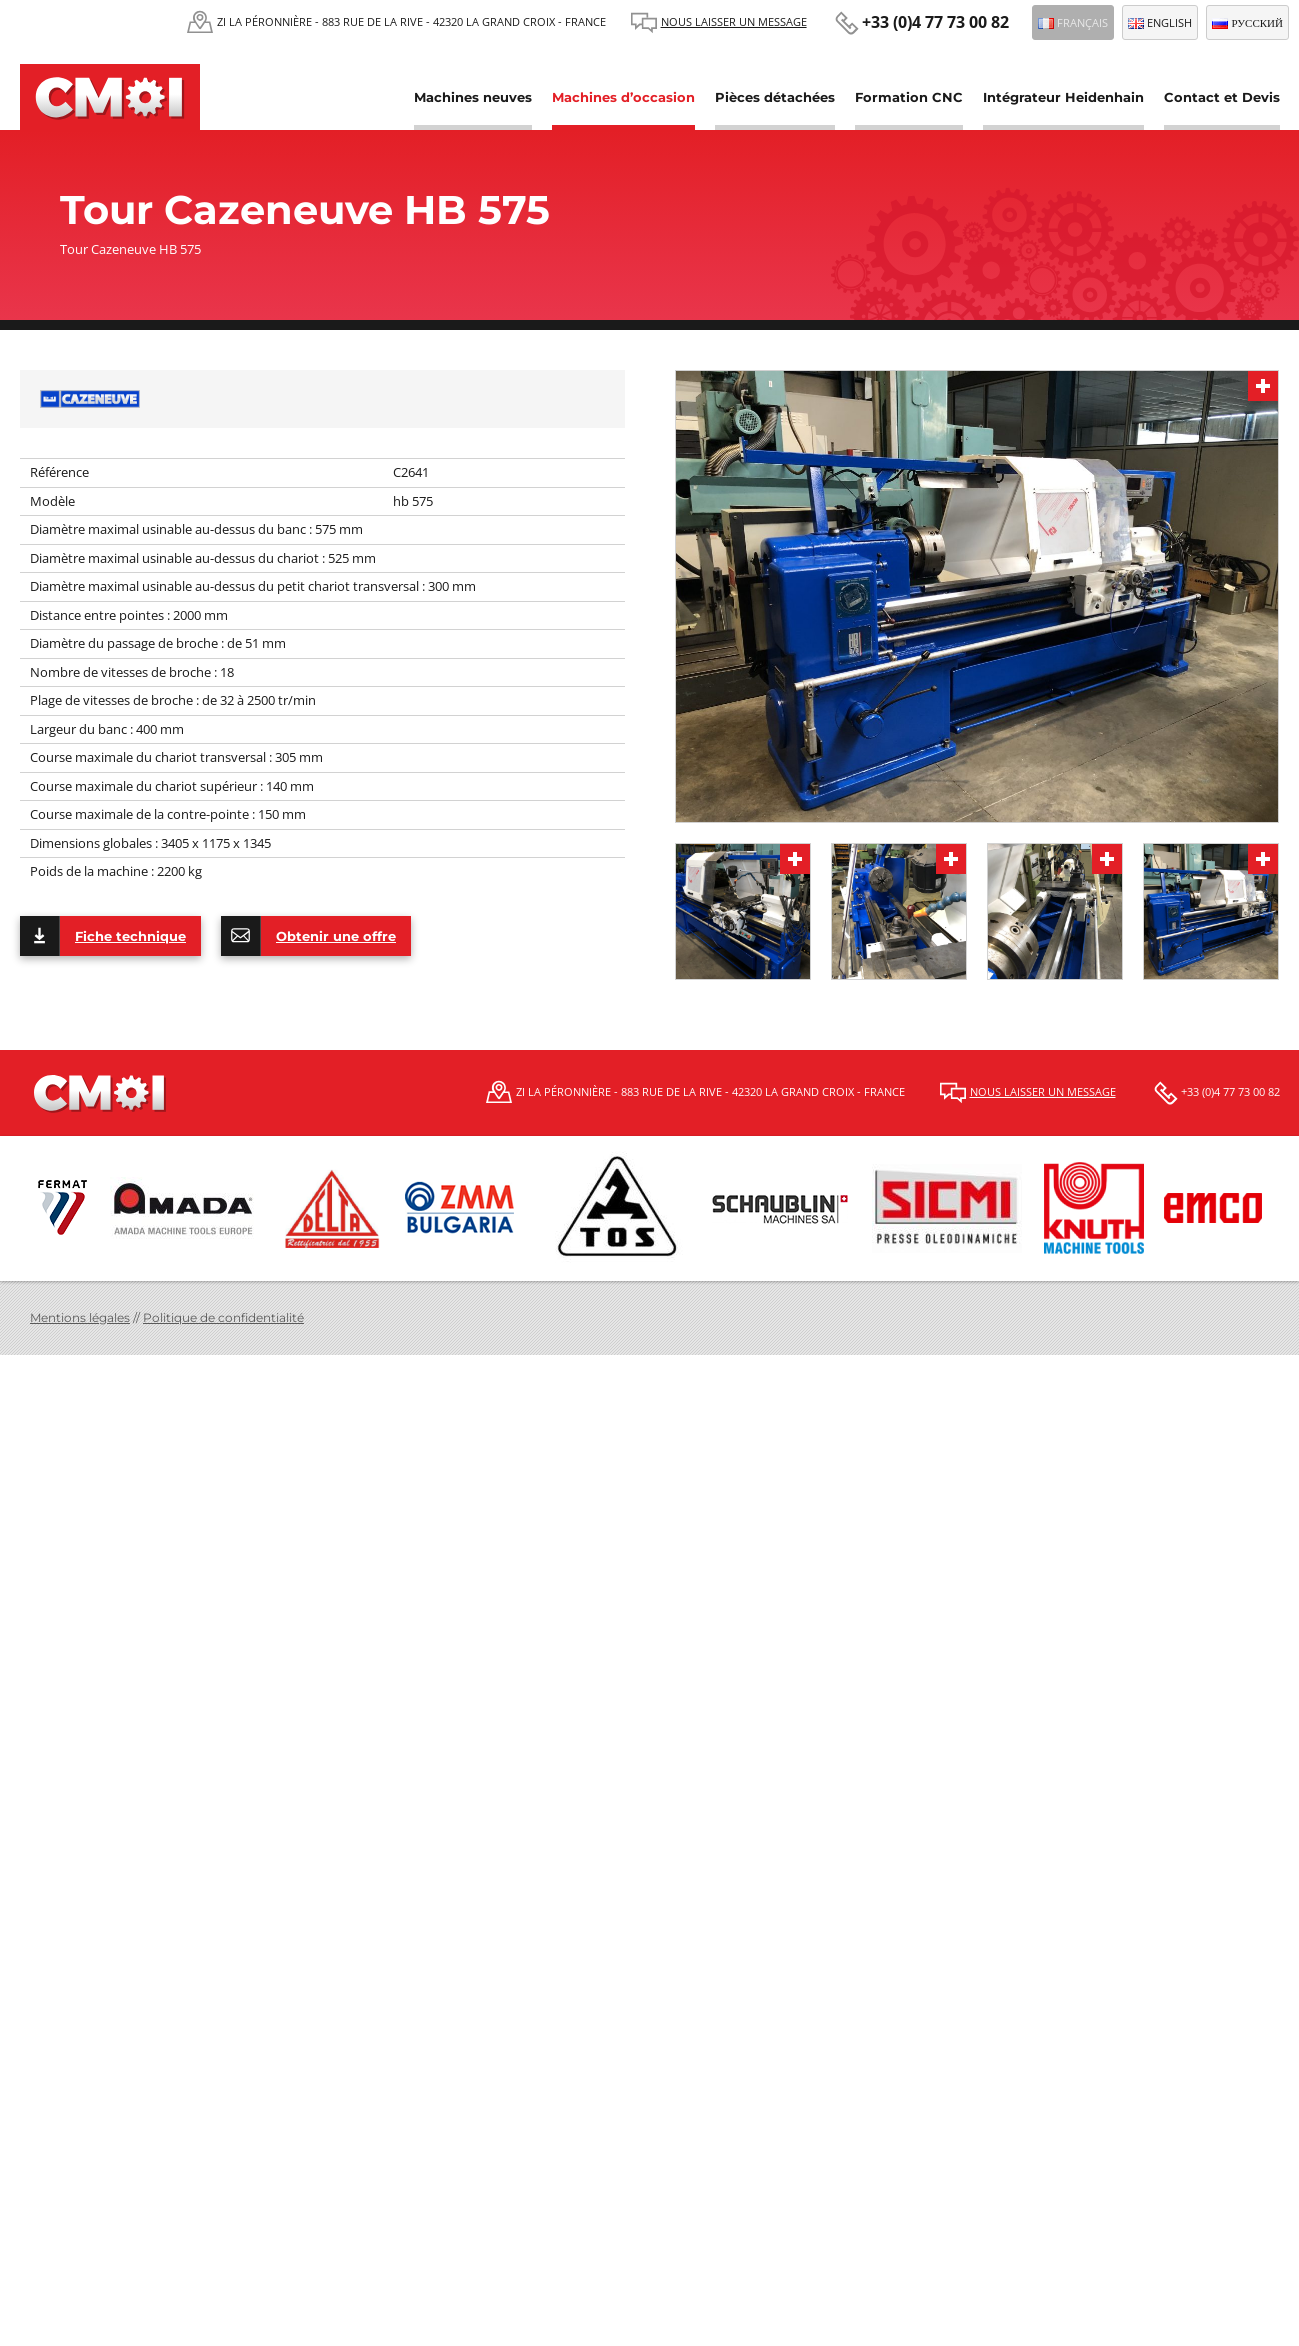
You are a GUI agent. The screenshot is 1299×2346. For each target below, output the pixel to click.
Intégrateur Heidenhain (1063, 97)
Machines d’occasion (623, 97)
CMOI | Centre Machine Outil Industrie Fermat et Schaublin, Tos (110, 97)
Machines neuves (473, 97)
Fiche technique (103, 936)
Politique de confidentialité (223, 1317)
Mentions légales (80, 1317)
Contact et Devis (1222, 97)
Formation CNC (909, 97)
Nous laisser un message (734, 21)
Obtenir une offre (308, 936)
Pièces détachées (775, 97)
